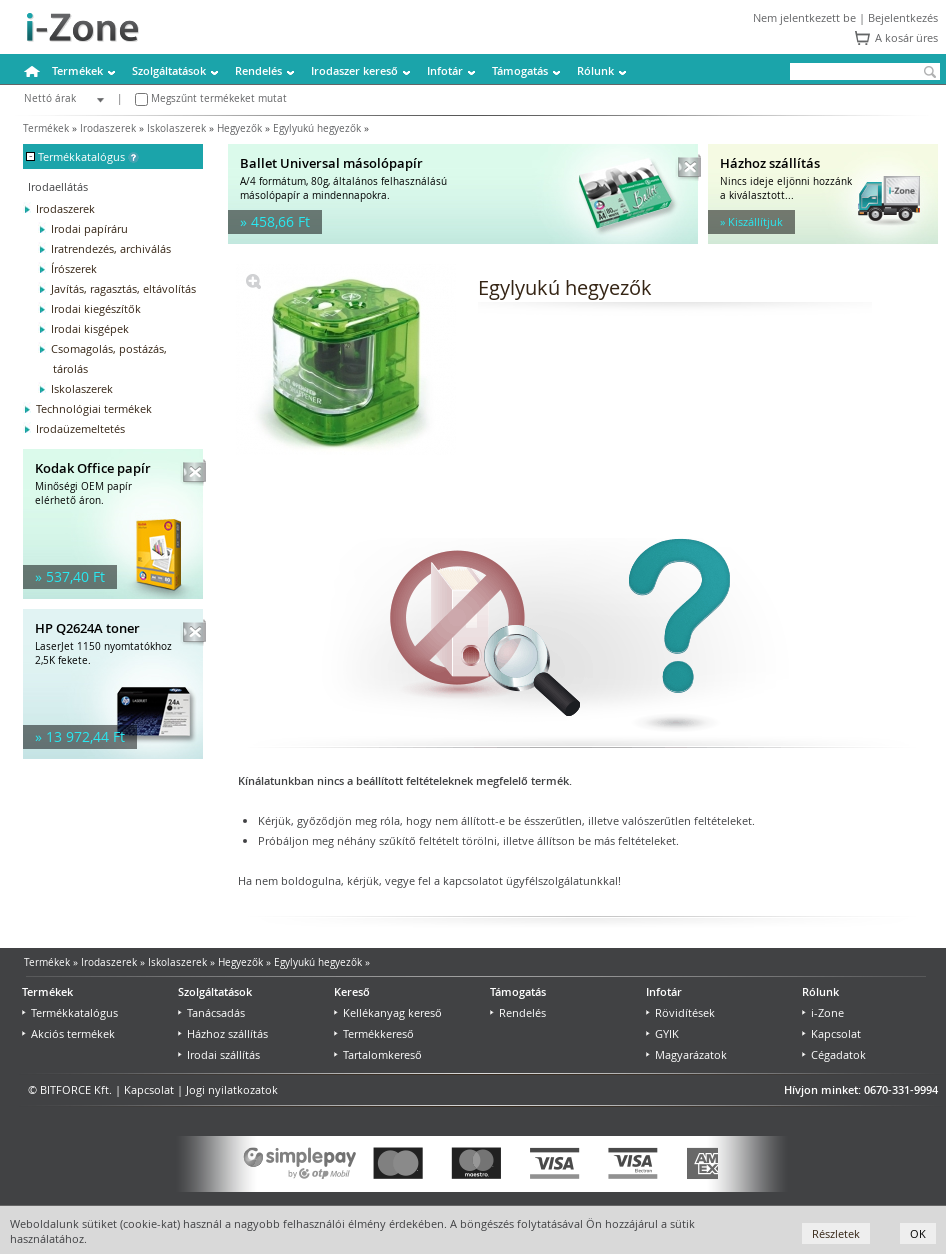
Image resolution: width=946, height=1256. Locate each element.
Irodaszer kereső (354, 70)
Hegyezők (239, 128)
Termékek (77, 70)
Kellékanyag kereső (388, 1012)
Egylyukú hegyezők (317, 128)
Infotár (445, 70)
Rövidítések (680, 1012)
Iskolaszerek (176, 128)
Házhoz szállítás (223, 1033)
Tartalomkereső (378, 1054)
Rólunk (595, 70)
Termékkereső (374, 1033)
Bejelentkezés (903, 17)
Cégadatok (834, 1054)
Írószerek (74, 268)
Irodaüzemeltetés (80, 428)
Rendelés (258, 70)
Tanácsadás (211, 1012)
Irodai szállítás (219, 1054)
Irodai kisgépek (90, 328)
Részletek (836, 1233)
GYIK (662, 1033)
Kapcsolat (831, 1033)
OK (918, 1233)
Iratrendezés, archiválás (111, 248)
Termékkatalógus (70, 1012)
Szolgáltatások (169, 70)
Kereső (352, 991)
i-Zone (823, 1012)
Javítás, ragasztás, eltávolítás (123, 288)
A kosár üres (906, 37)
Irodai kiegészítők (96, 308)
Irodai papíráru (89, 228)
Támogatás (520, 70)
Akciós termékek (68, 1033)
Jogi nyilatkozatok (232, 1089)
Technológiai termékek (94, 408)
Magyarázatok (686, 1054)
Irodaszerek (108, 128)
